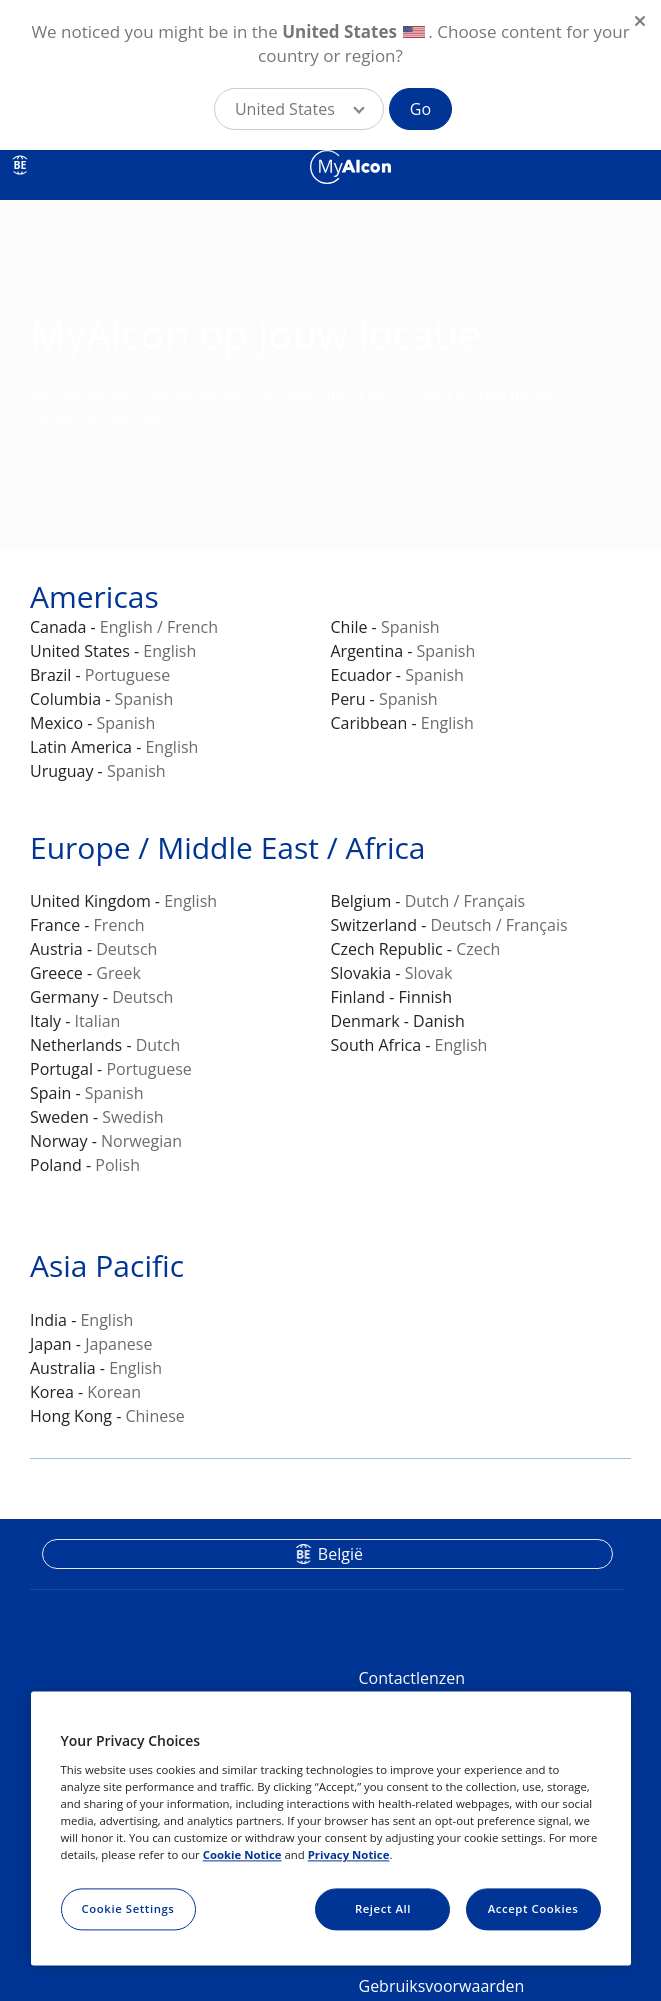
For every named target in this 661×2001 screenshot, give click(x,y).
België (340, 1554)
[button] (299, 109)
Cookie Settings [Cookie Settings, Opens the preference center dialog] (128, 1908)
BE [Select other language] (20, 165)
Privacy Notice (349, 1854)
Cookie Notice (242, 1854)
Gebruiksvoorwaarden (442, 1986)
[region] (331, 1829)
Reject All (383, 1908)
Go (420, 109)
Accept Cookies (533, 1908)
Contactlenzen (412, 1678)
